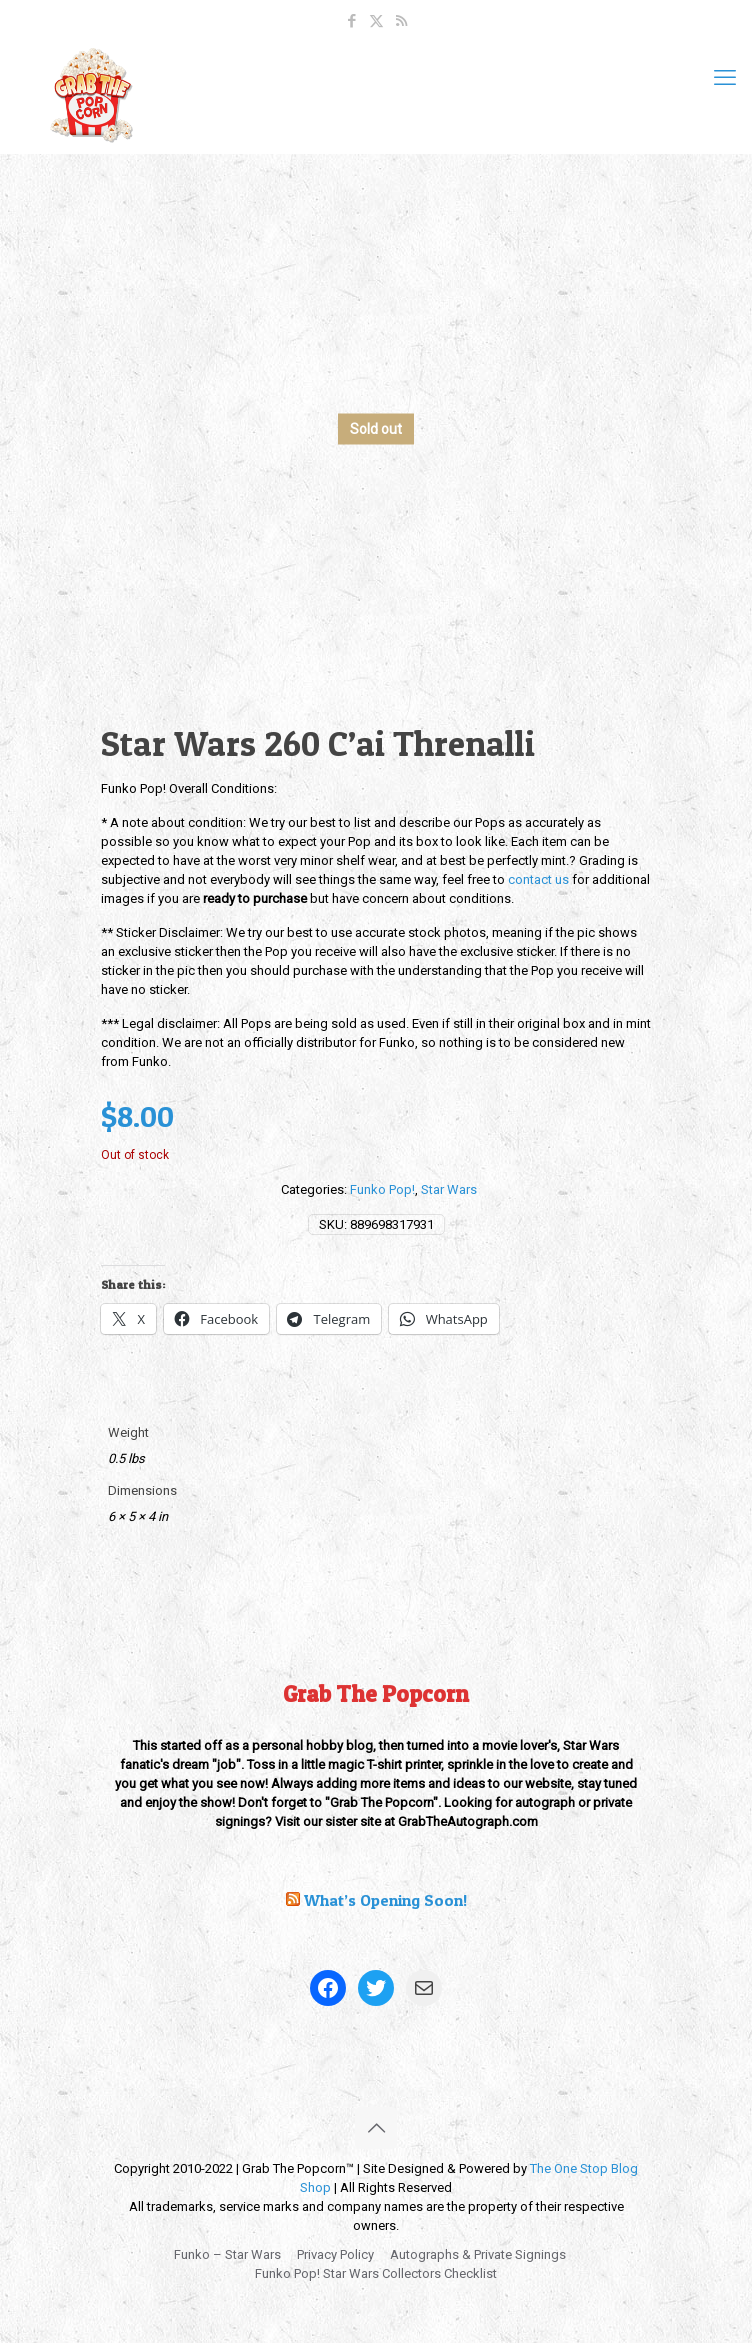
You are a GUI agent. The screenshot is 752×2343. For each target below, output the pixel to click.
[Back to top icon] (376, 2128)
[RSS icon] (401, 21)
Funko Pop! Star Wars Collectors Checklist (376, 2273)
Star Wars (449, 1189)
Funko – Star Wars (227, 2254)
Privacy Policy (335, 2254)
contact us (538, 879)
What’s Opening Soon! (385, 1900)
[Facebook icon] (351, 21)
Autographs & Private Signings (478, 2254)
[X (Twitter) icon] (376, 21)
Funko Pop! (382, 1189)
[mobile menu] (725, 78)
